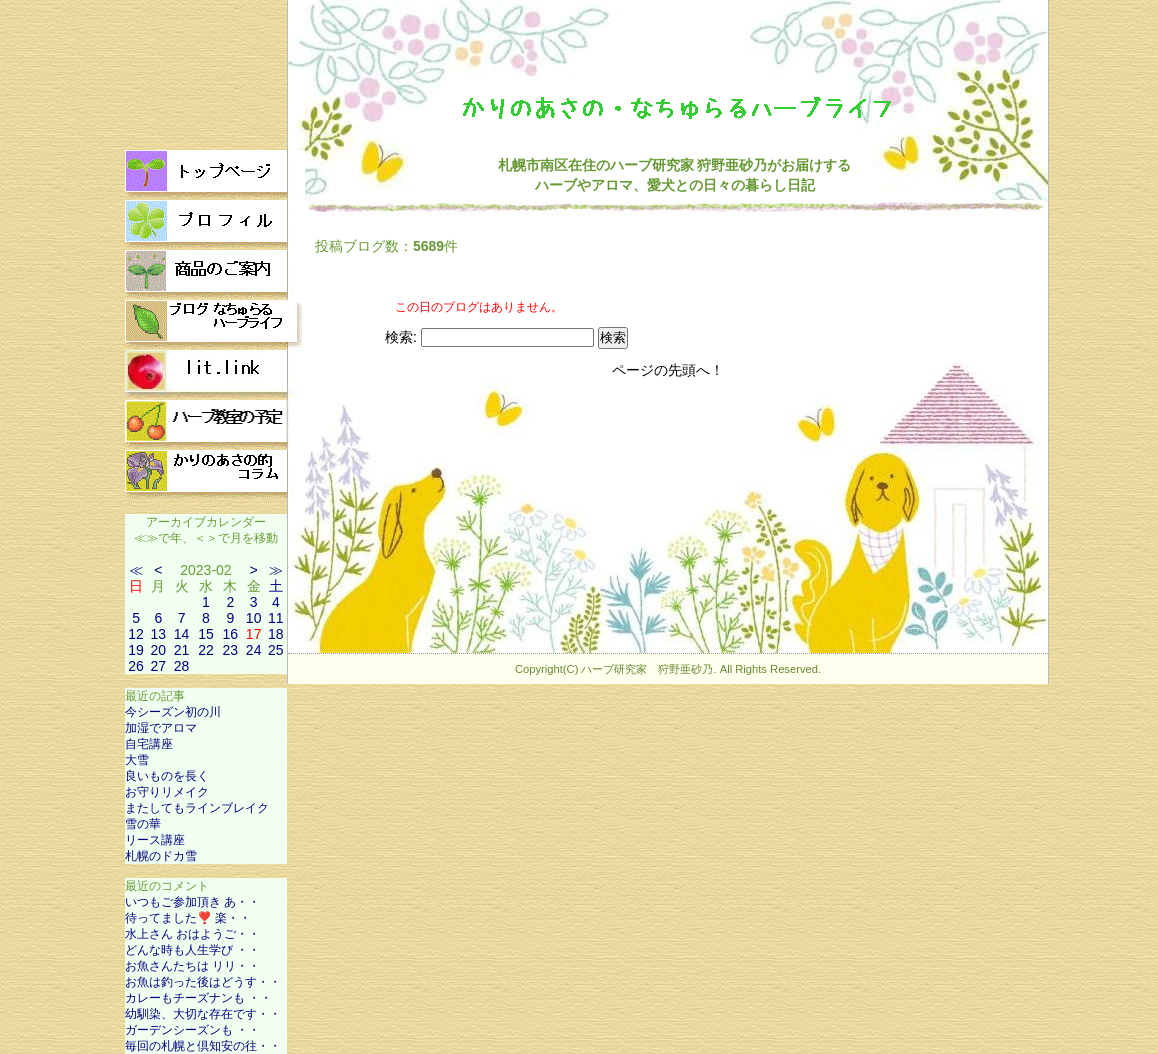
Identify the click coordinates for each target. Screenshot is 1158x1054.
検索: (401, 337)
